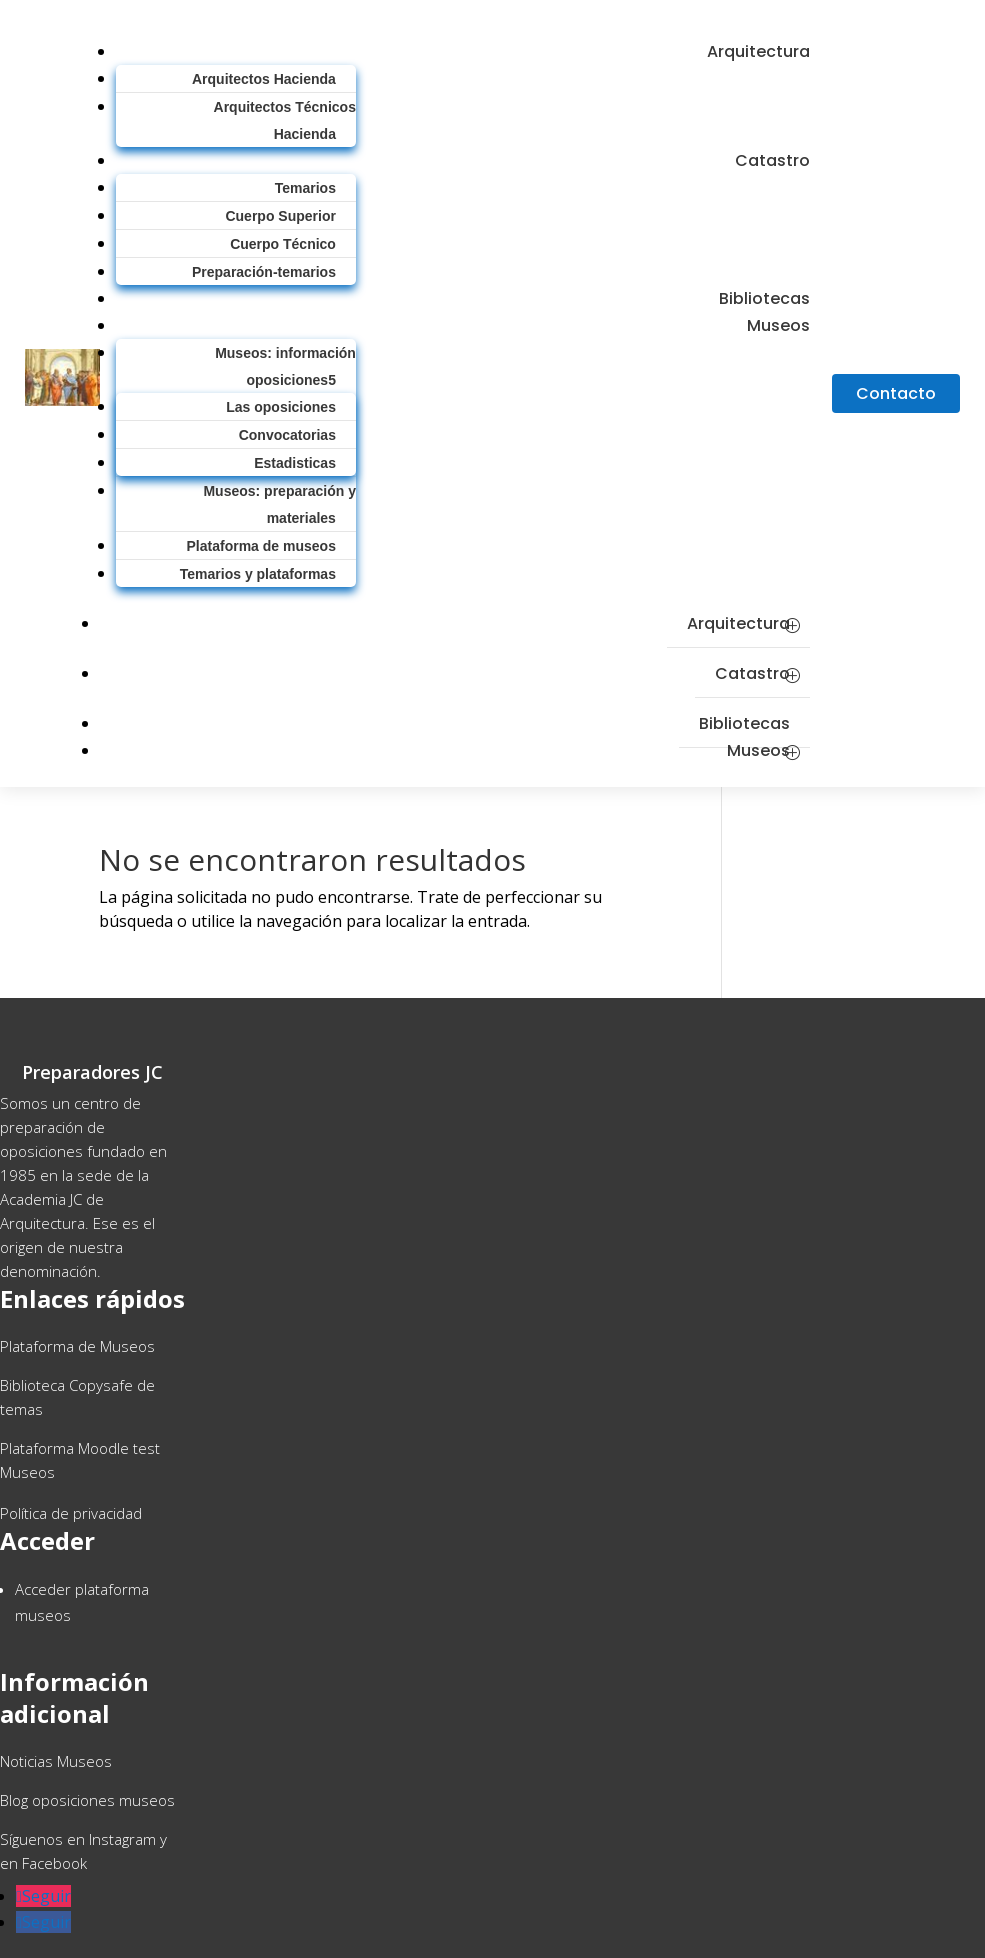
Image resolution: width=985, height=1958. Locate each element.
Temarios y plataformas (258, 574)
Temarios (305, 188)
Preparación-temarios (264, 272)
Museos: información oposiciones (285, 366)
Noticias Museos (56, 1761)
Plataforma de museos (261, 546)
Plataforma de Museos (77, 1346)
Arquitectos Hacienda (264, 79)
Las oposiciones (281, 407)
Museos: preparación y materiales (279, 504)
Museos (778, 325)
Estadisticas (295, 463)
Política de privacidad (71, 1513)
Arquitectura (758, 51)
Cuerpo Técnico (283, 244)
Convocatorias (287, 435)
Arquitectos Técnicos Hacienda (285, 120)
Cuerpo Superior (280, 216)
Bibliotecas (744, 723)
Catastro (772, 160)
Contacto (896, 393)
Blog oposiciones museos (87, 1800)
